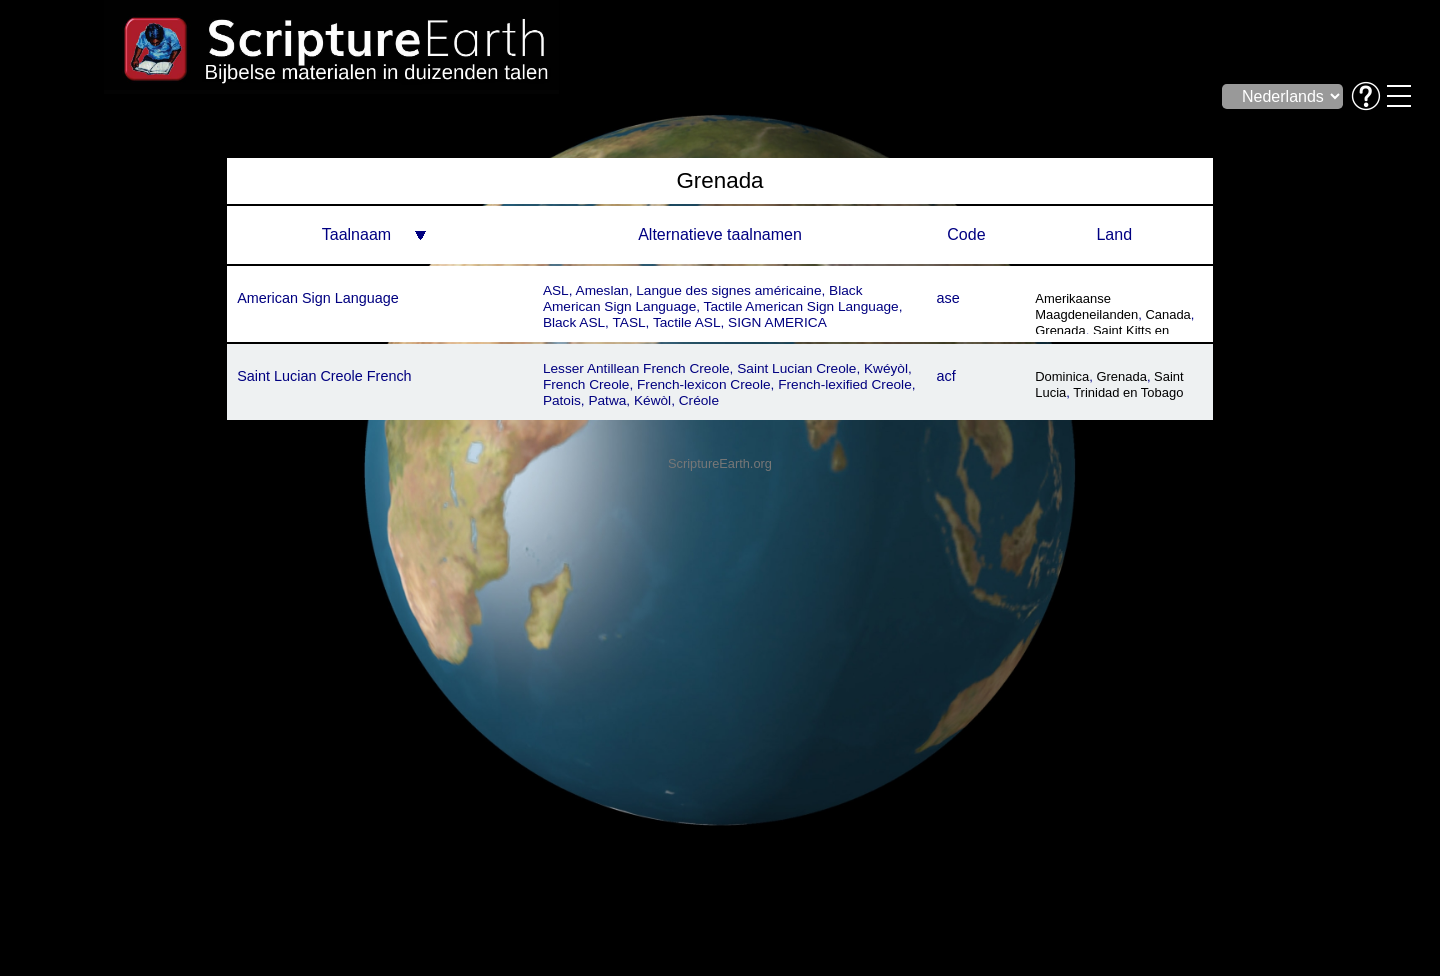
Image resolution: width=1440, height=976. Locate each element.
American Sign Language (318, 298)
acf (946, 376)
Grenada (1060, 330)
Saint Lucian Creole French (324, 376)
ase (948, 298)
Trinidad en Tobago (1128, 392)
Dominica (1062, 376)
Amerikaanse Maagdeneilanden (1086, 306)
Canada (1167, 314)
